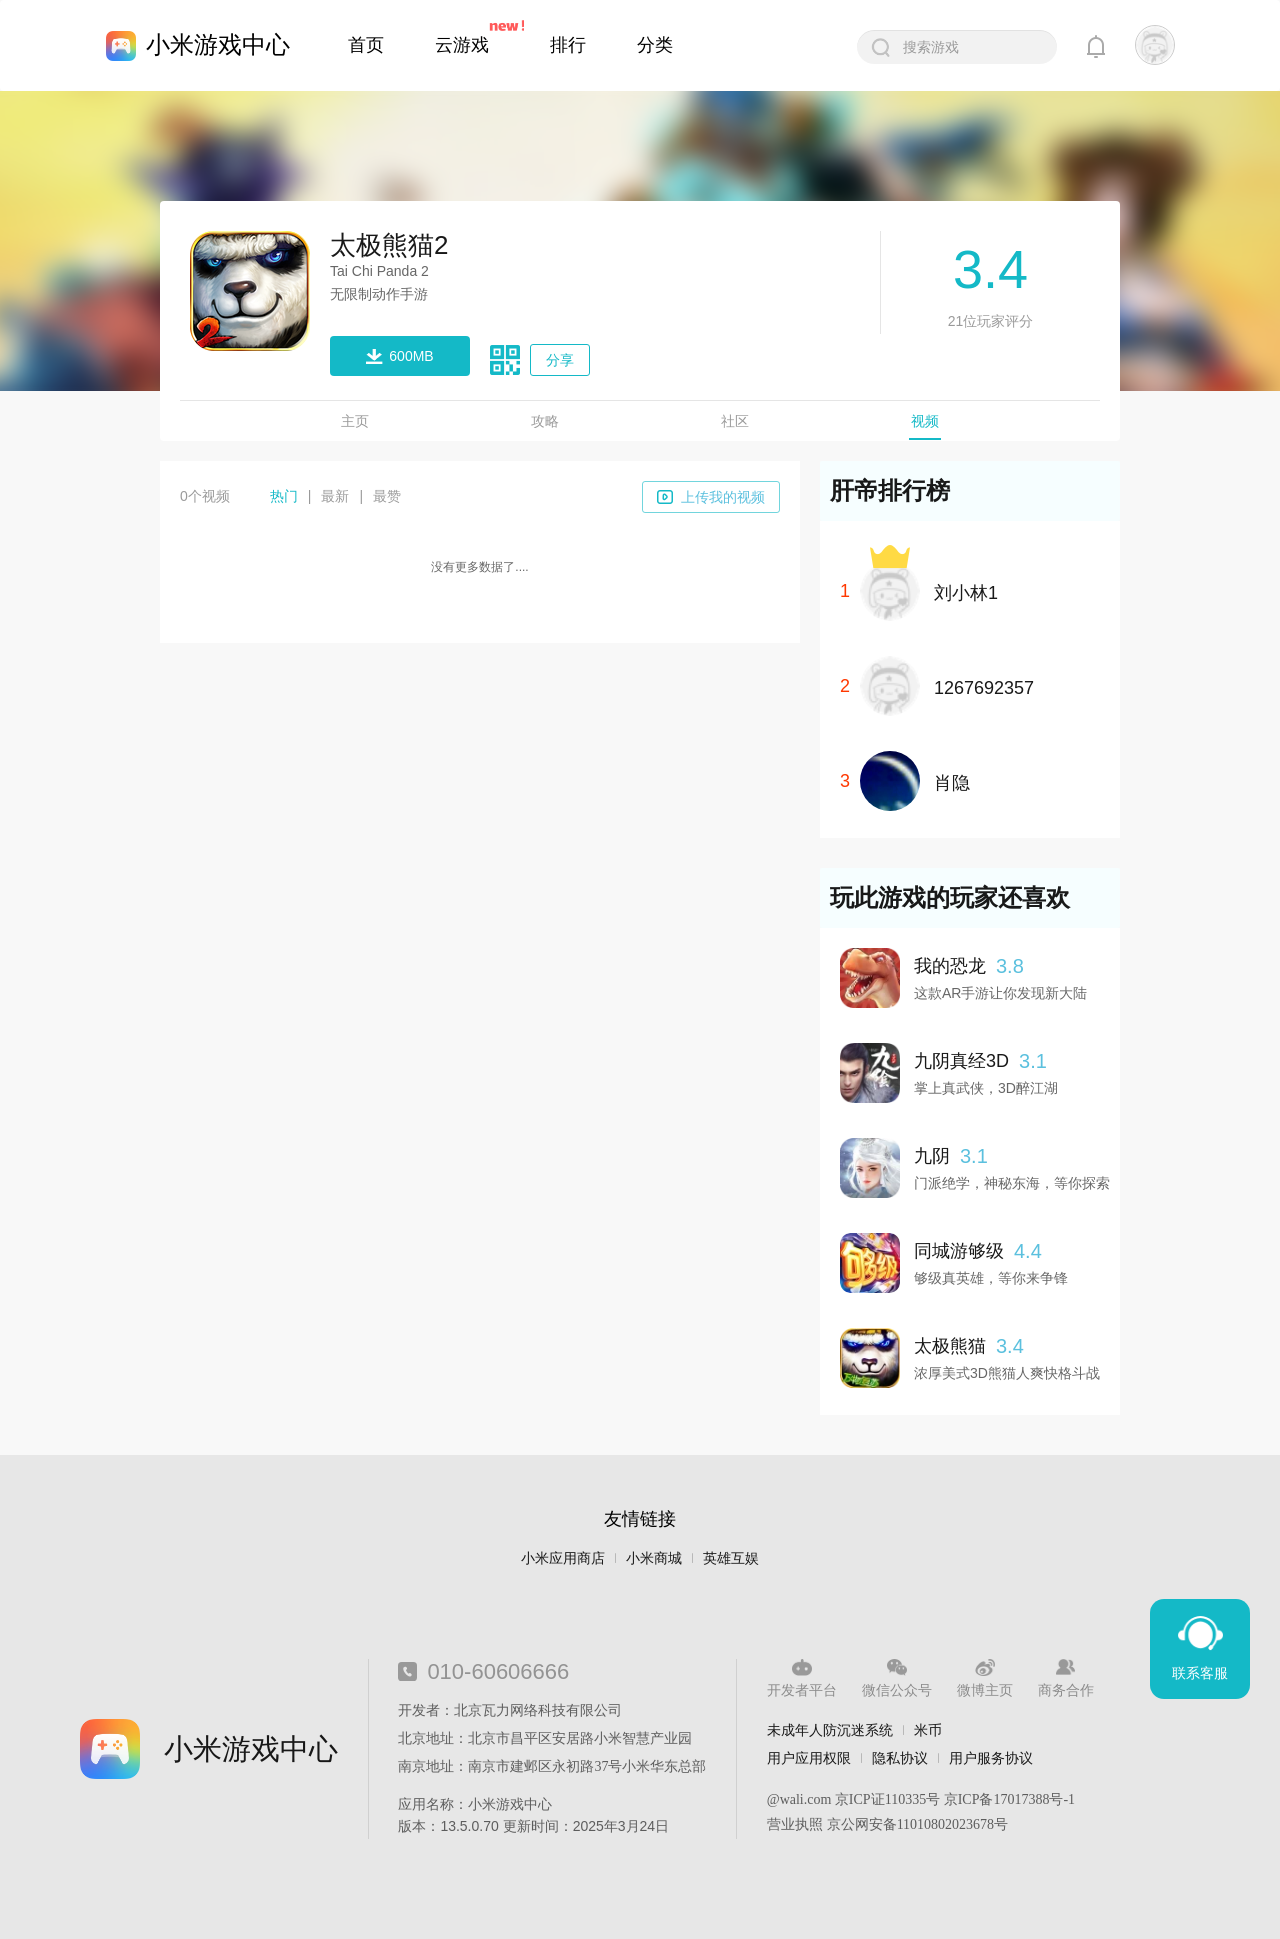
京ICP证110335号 (887, 1799)
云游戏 (462, 45)
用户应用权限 (809, 1758)
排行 (568, 45)
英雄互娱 (731, 1558)
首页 (366, 45)
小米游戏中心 (218, 44)
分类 (655, 45)
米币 (928, 1730)
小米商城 (654, 1558)
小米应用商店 (563, 1558)
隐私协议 (900, 1758)
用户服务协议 (991, 1758)
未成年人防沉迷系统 (830, 1730)
